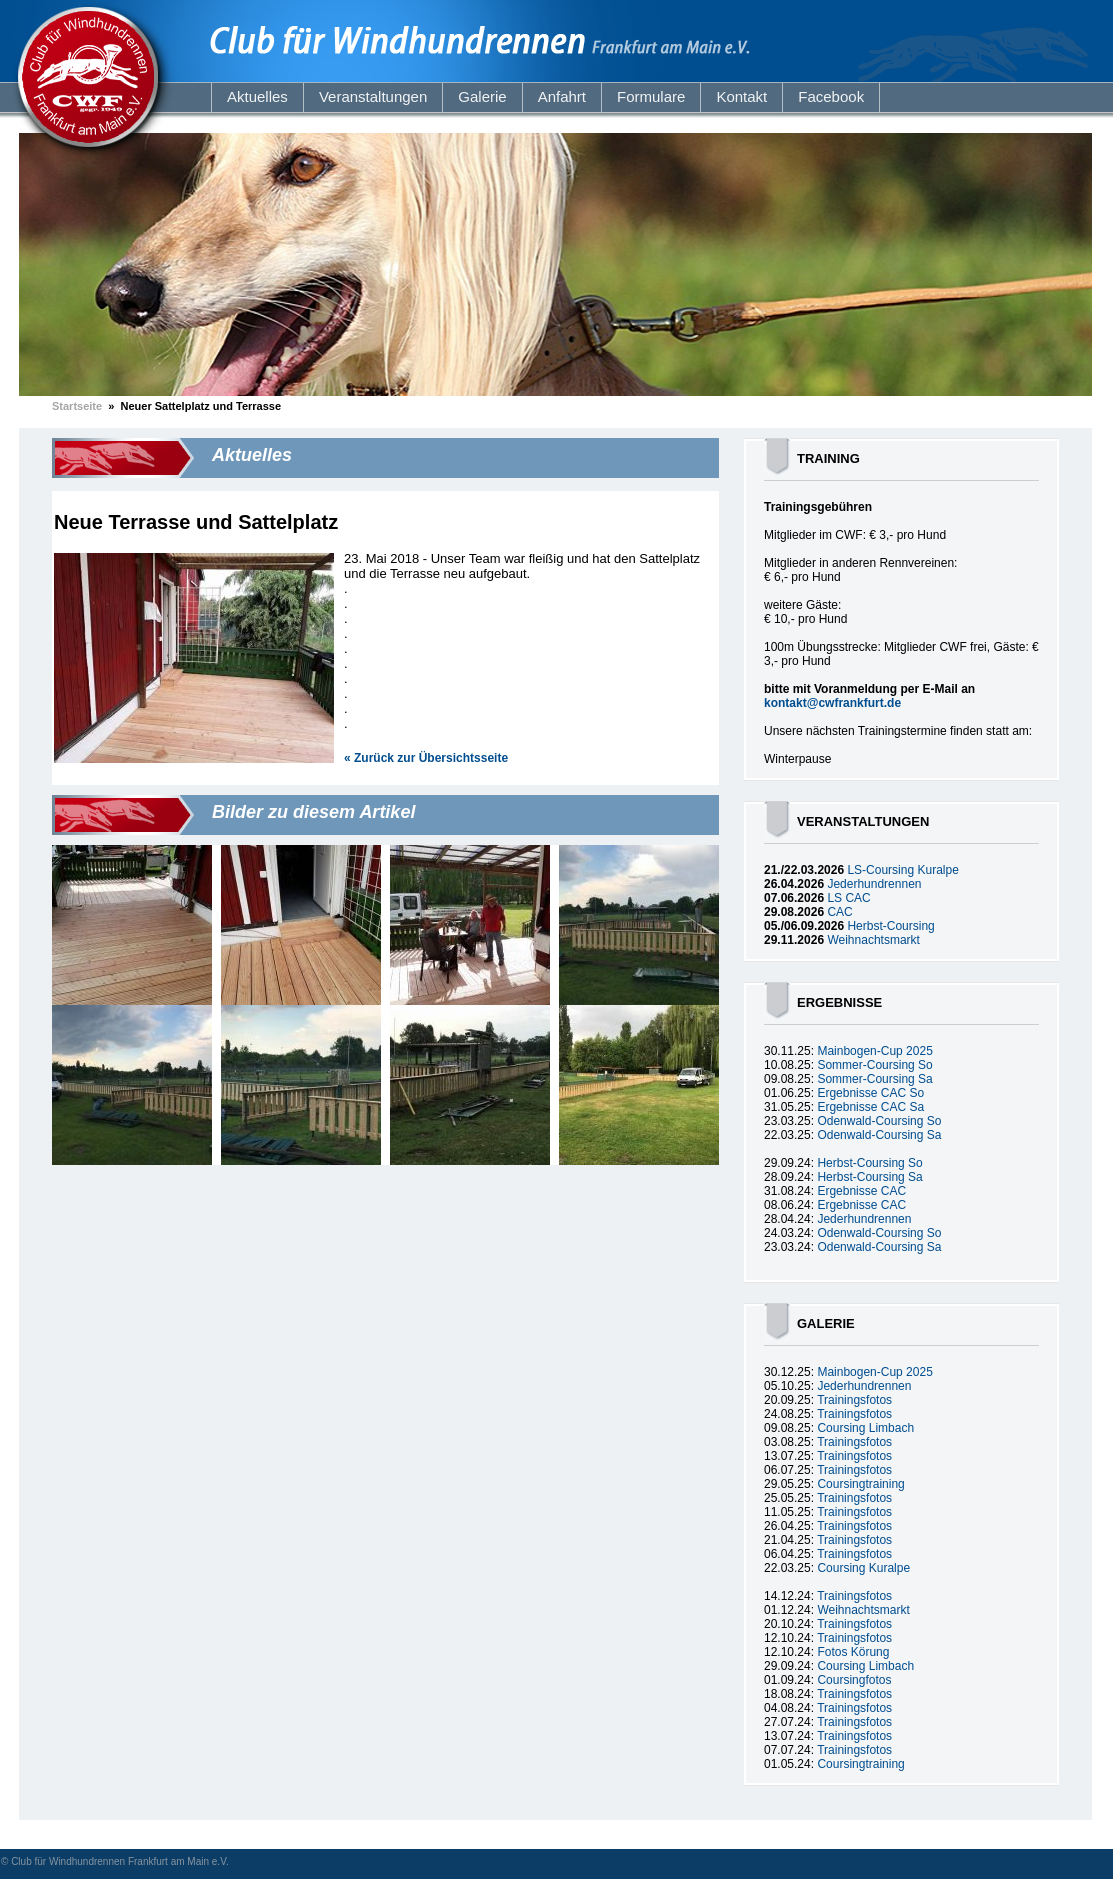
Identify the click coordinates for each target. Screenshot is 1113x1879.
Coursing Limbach (865, 1428)
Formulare (651, 96)
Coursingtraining (860, 1484)
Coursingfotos (854, 1680)
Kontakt (741, 96)
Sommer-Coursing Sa (874, 1079)
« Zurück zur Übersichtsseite (426, 758)
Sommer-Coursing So (874, 1065)
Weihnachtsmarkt (873, 940)
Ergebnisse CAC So (870, 1093)
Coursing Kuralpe (863, 1568)
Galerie (482, 96)
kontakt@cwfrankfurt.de (832, 703)
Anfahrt (562, 96)
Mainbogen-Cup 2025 (874, 1051)
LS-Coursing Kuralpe (902, 870)
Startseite (77, 406)
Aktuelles (257, 96)
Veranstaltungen (373, 96)
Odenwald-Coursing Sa (879, 1135)
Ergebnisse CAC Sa (870, 1107)
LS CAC (848, 898)
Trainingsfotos (854, 1400)
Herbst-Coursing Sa (869, 1177)
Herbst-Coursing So (869, 1163)
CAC (839, 912)
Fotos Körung (853, 1652)
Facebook (831, 96)
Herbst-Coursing (890, 926)
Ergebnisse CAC (861, 1191)
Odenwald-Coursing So (879, 1121)
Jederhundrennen (874, 884)
